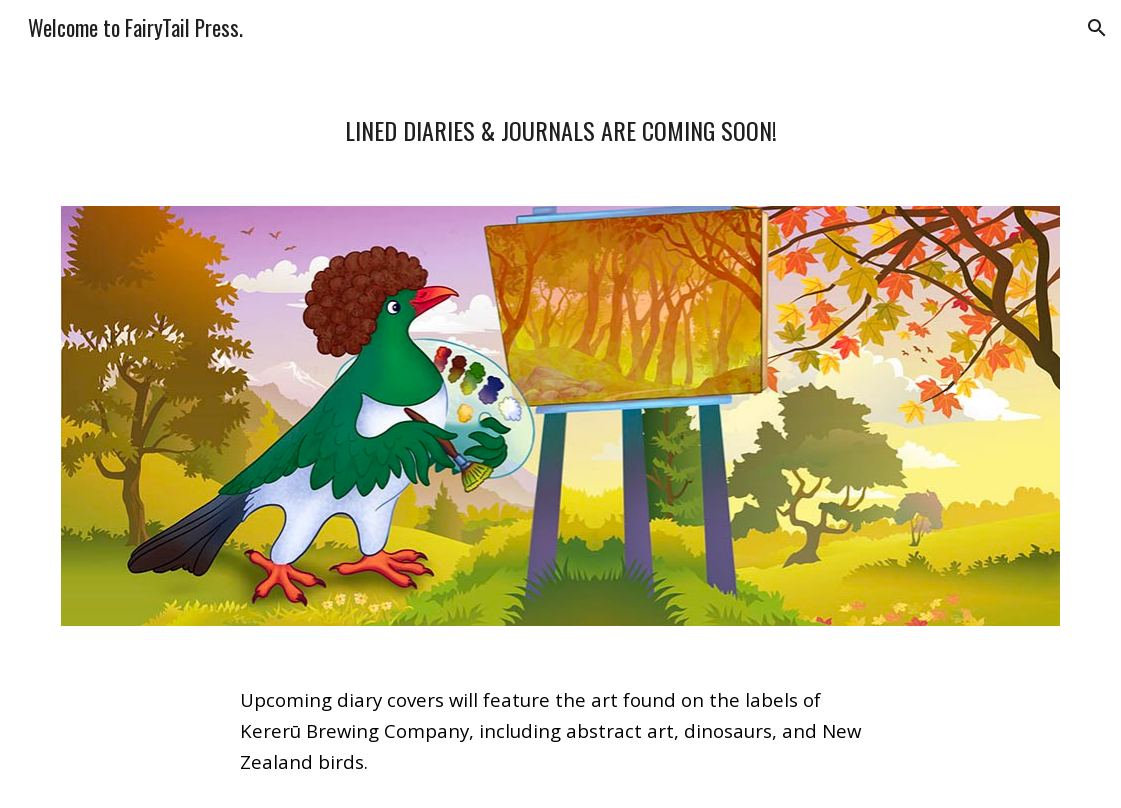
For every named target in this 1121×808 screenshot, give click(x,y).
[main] (560, 119)
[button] (1097, 28)
